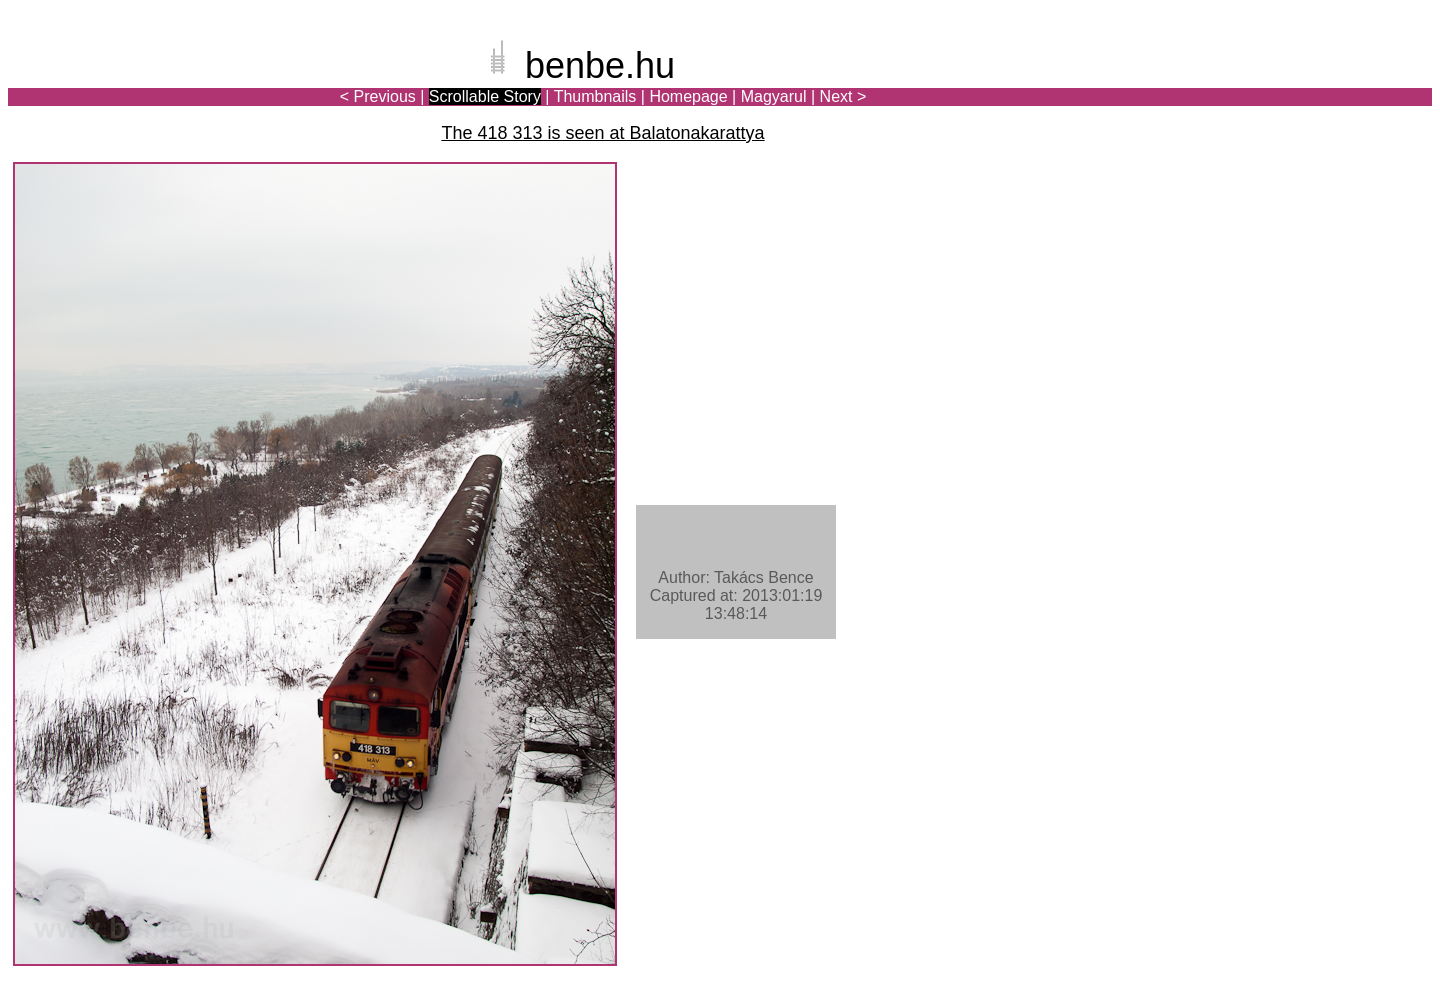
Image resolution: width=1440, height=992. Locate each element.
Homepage (688, 96)
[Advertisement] (1315, 84)
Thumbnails (595, 96)
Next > (843, 96)
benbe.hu (600, 65)
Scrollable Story (485, 96)
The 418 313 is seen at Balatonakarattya (602, 133)
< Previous (378, 96)
